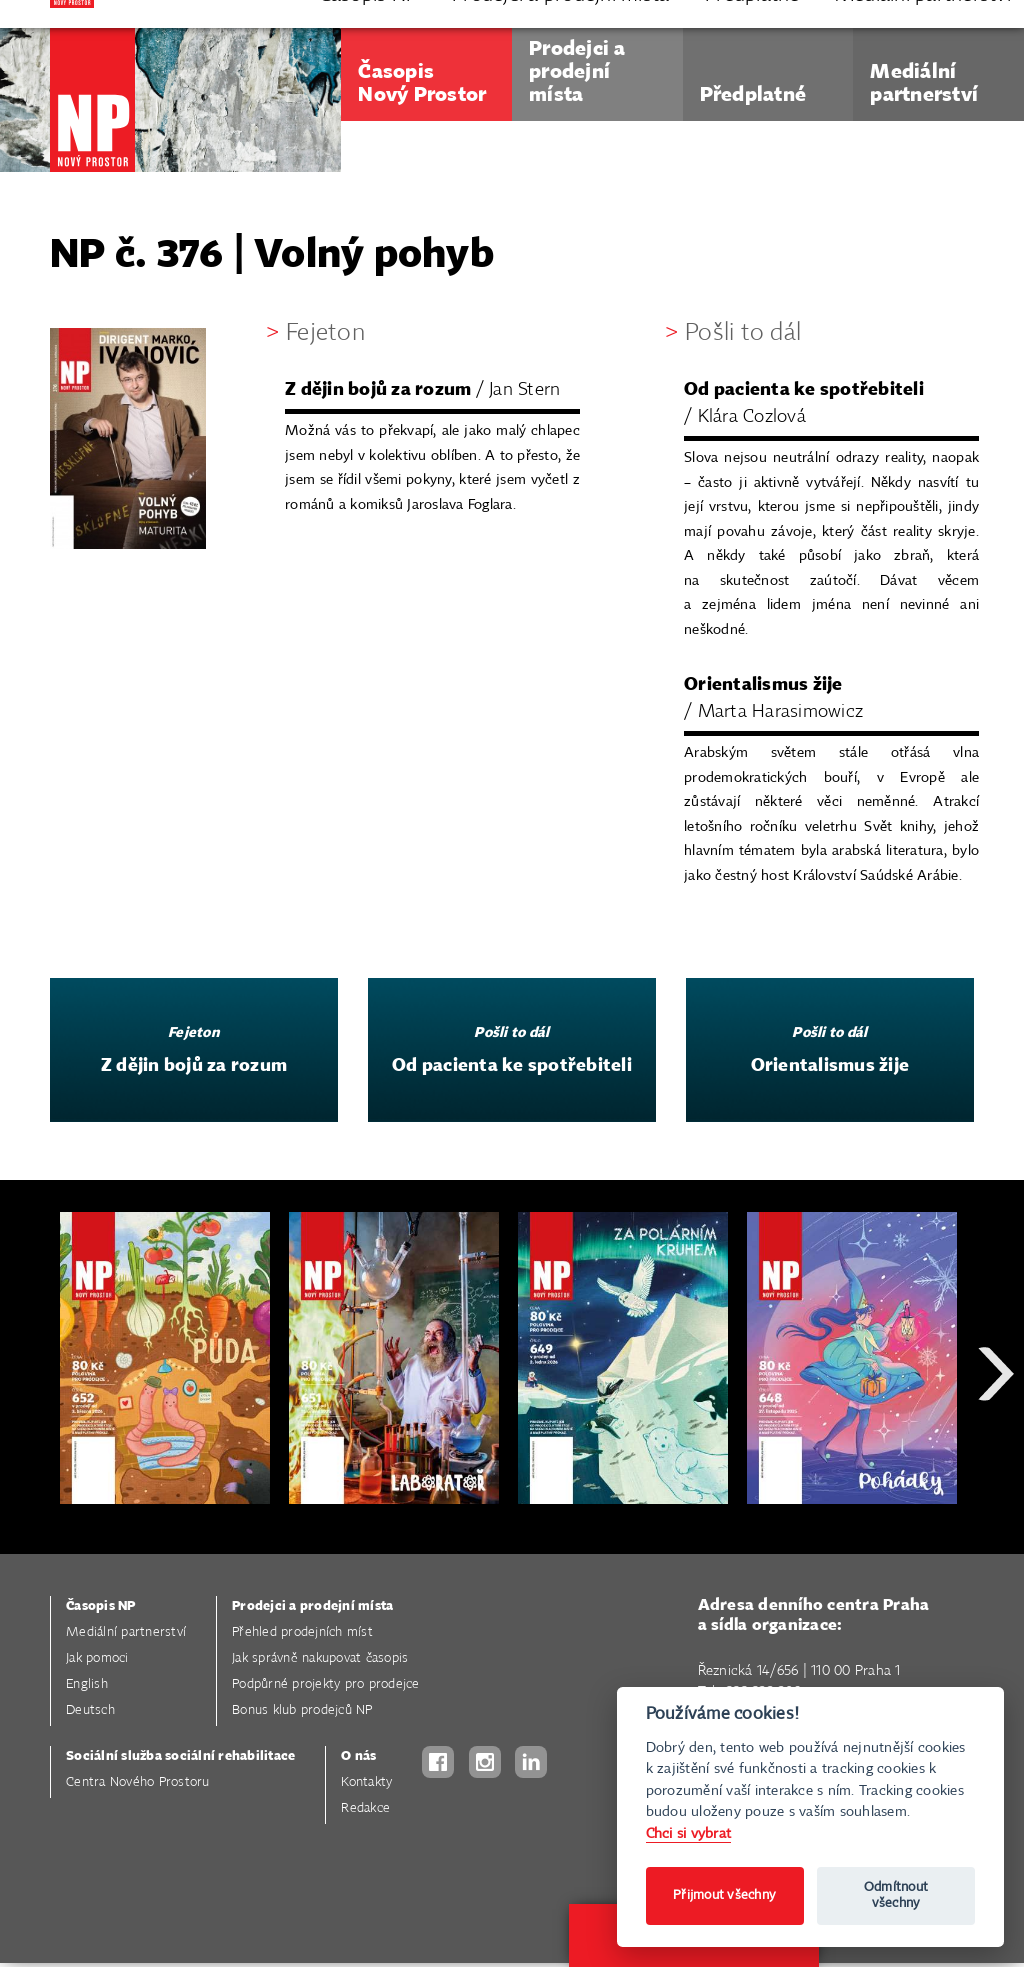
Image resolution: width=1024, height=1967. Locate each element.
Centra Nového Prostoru (138, 1782)
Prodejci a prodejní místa (312, 1606)
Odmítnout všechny (896, 1895)
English (87, 1684)
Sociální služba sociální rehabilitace (180, 1756)
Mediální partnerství (126, 1632)
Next (996, 1445)
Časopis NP (101, 1606)
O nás (358, 1756)
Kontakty (366, 1782)
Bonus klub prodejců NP (302, 1710)
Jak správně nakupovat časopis (320, 1658)
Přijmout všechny (724, 1895)
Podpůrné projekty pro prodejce (326, 1684)
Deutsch (90, 1710)
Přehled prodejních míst (302, 1632)
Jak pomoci (97, 1658)
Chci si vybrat (689, 1833)
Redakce (365, 1808)
